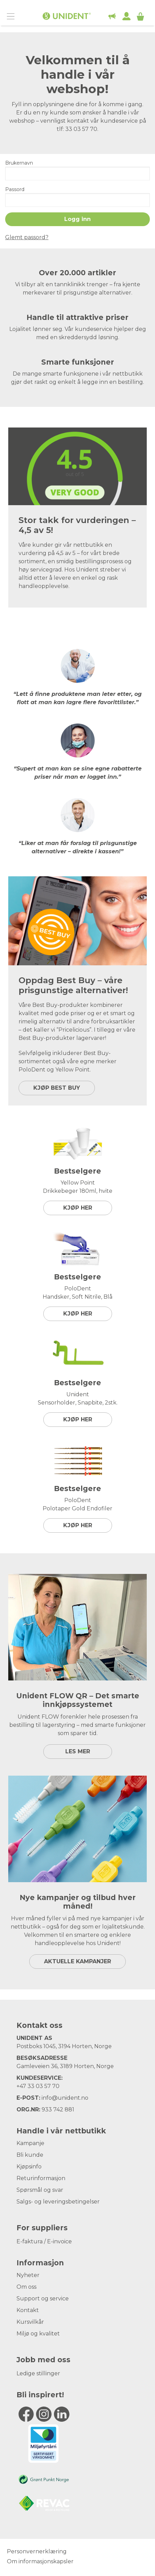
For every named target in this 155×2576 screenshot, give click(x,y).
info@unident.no (65, 2098)
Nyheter (28, 2275)
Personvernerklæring (37, 2551)
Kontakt (27, 2310)
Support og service (42, 2298)
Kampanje (30, 2143)
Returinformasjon (40, 2178)
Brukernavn (19, 163)
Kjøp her (77, 1207)
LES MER (77, 1751)
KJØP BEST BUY (56, 1088)
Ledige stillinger (38, 2373)
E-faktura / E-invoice (44, 2241)
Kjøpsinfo (29, 2166)
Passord (14, 189)
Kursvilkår (30, 2322)
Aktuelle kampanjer (77, 1961)
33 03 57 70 (43, 2086)
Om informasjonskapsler (40, 2561)
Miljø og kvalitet (38, 2333)
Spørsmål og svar (39, 2190)
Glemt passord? (26, 237)
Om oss (26, 2287)
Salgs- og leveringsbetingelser (58, 2201)
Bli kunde (29, 2155)
